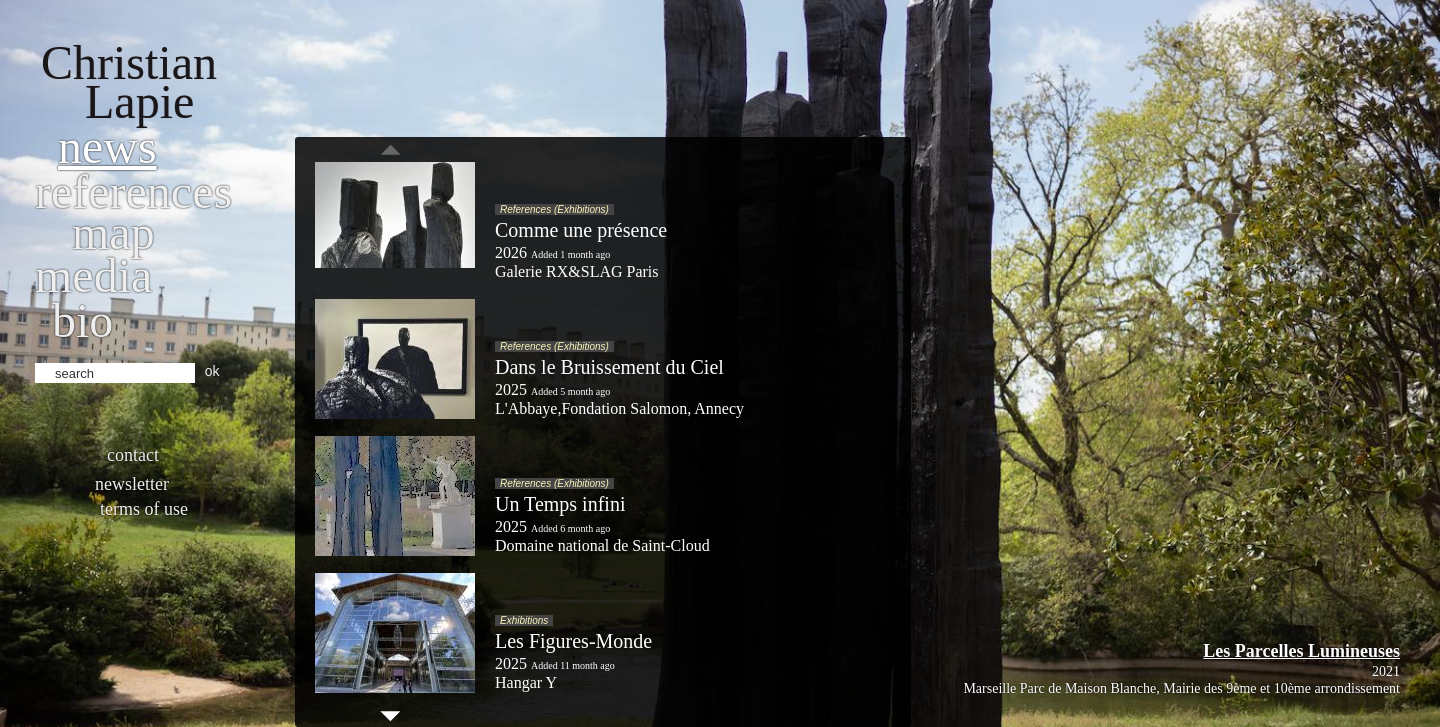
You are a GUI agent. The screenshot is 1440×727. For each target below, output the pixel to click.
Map (113, 232)
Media (93, 275)
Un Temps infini (560, 504)
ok (212, 371)
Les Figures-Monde (573, 641)
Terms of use (144, 509)
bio (82, 320)
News (107, 146)
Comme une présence (581, 230)
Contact (133, 455)
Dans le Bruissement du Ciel (609, 367)
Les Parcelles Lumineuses (1301, 651)
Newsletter (132, 484)
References (133, 191)
